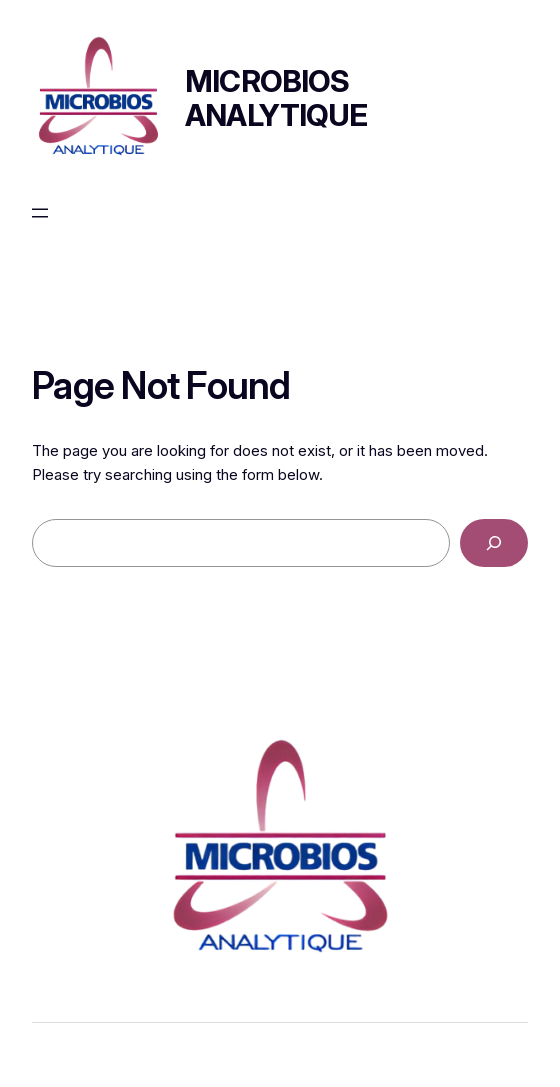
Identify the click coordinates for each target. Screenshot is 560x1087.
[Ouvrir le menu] (40, 213)
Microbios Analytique (276, 98)
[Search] (494, 543)
